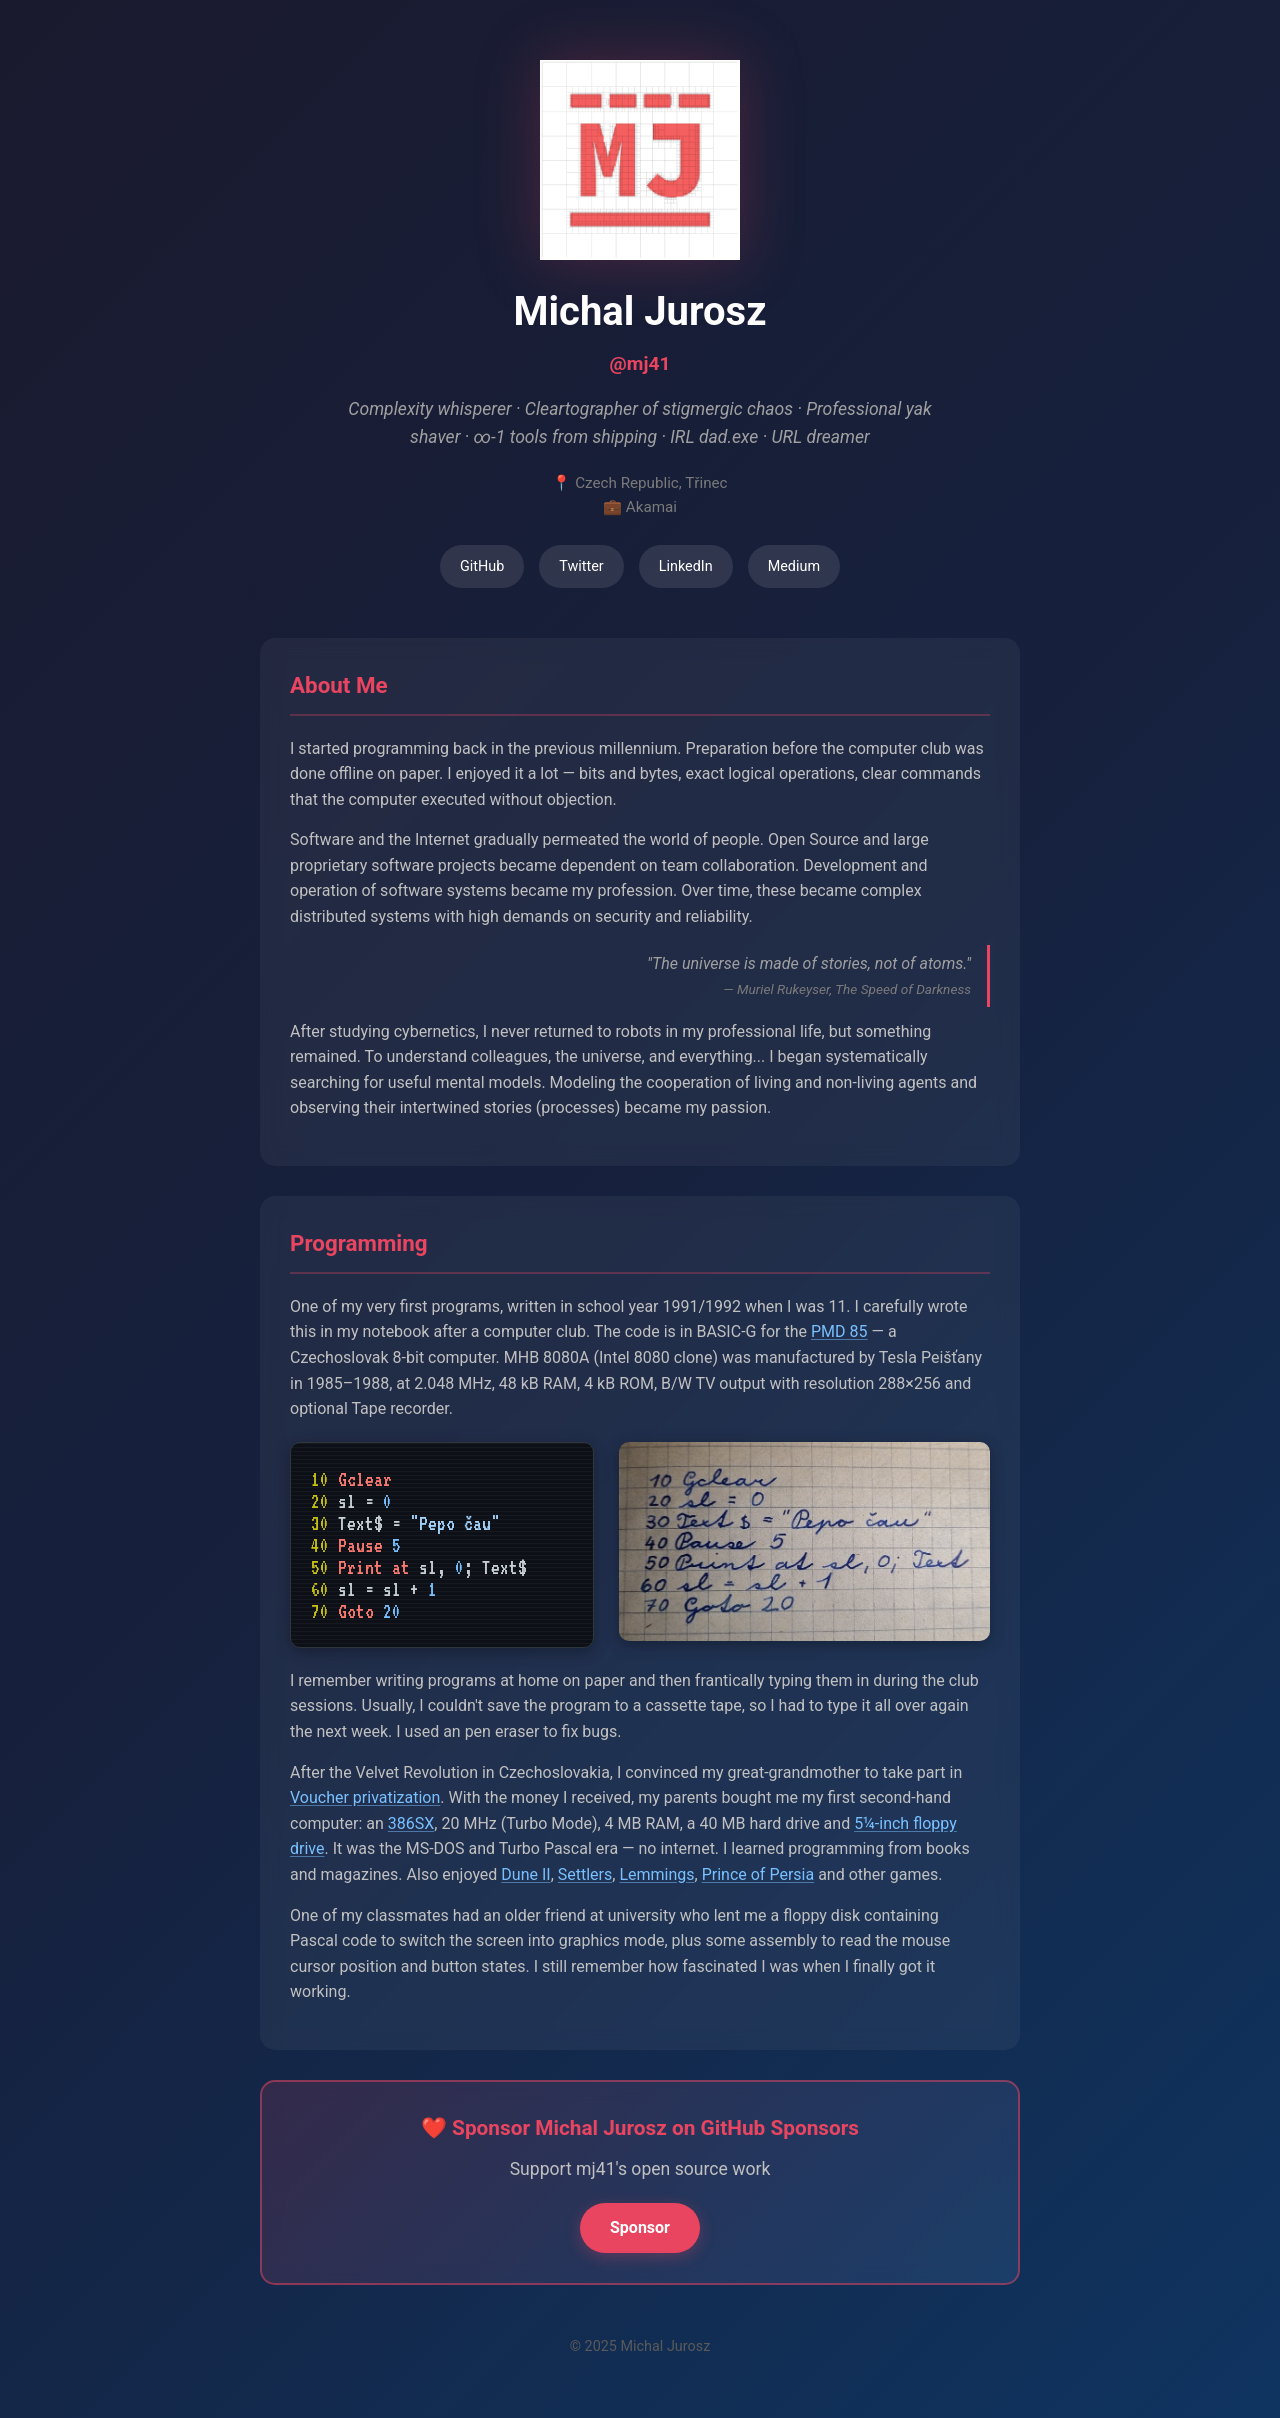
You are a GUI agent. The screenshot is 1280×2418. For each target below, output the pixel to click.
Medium (794, 566)
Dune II (525, 1874)
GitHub (482, 566)
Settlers (585, 1874)
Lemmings (656, 1874)
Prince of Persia (758, 1874)
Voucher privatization (365, 1797)
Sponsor (640, 2227)
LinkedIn (686, 566)
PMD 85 (839, 1331)
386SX (411, 1823)
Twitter (581, 566)
